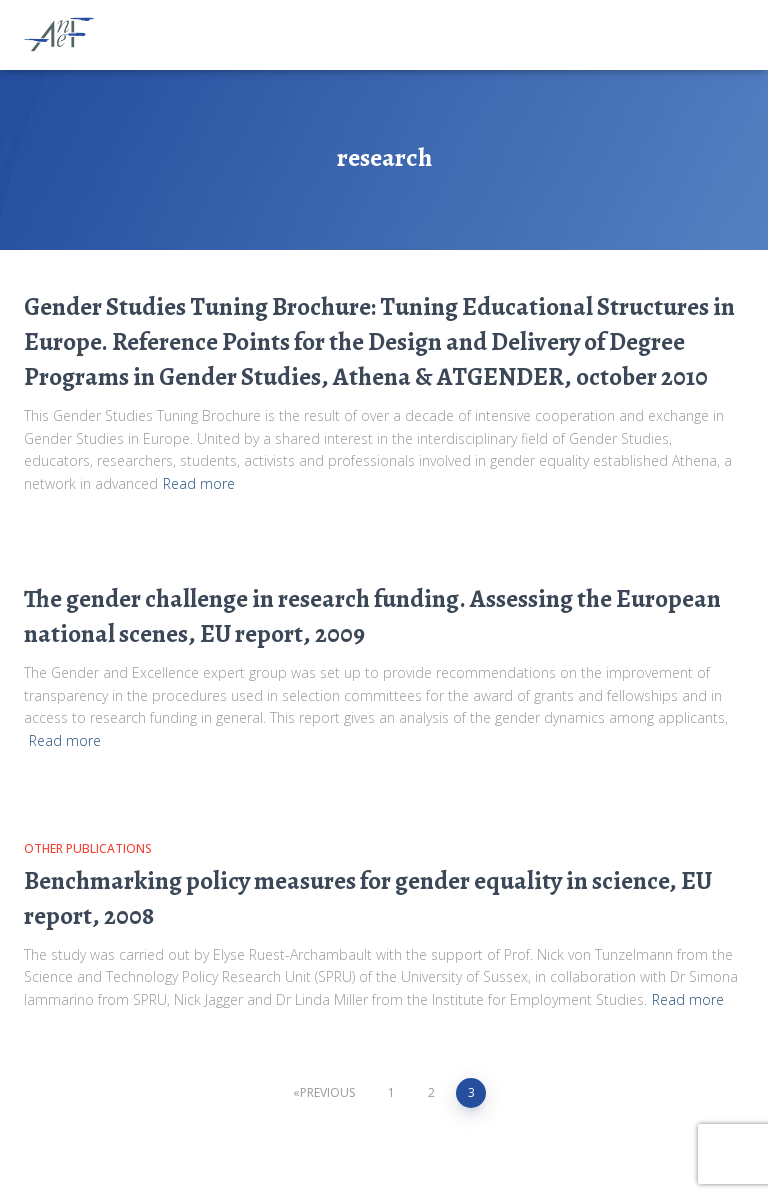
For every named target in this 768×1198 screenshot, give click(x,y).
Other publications (88, 848)
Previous (327, 1092)
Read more (199, 483)
